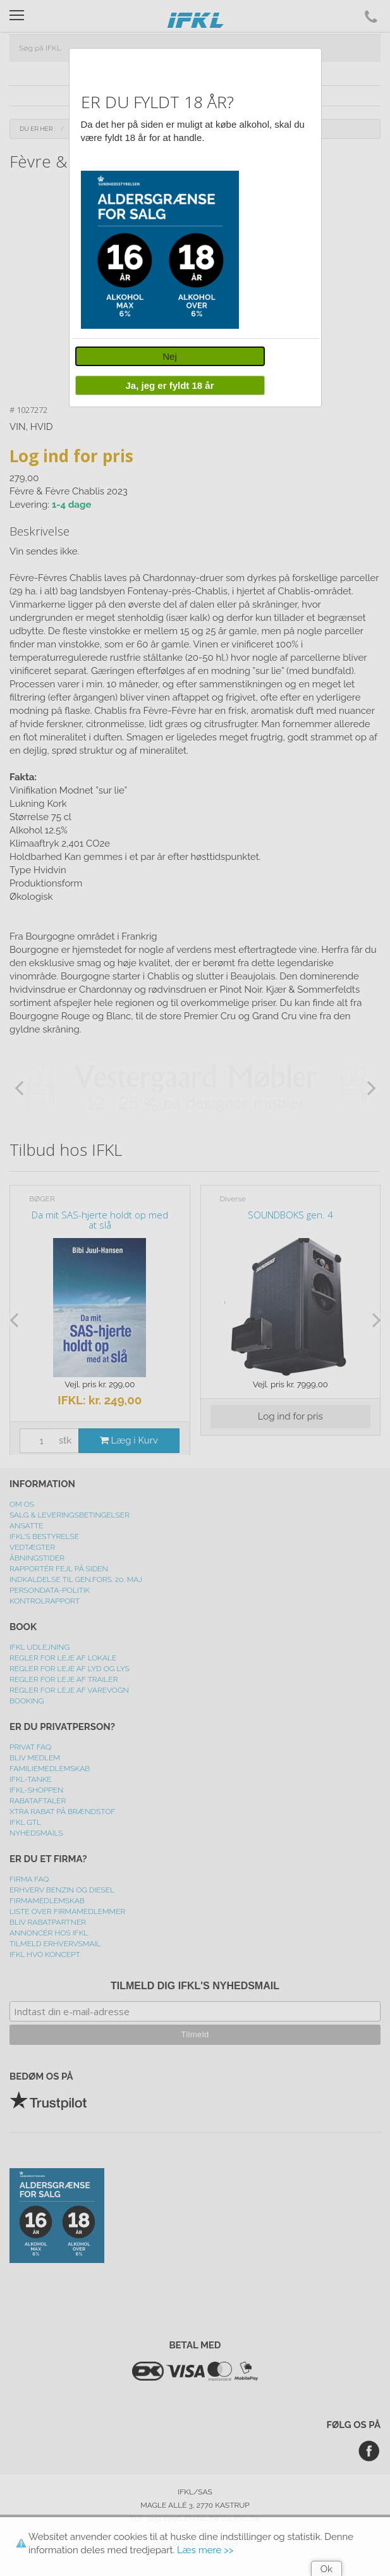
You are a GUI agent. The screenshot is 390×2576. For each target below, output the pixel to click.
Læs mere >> (205, 2550)
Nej (169, 356)
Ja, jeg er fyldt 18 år (169, 385)
